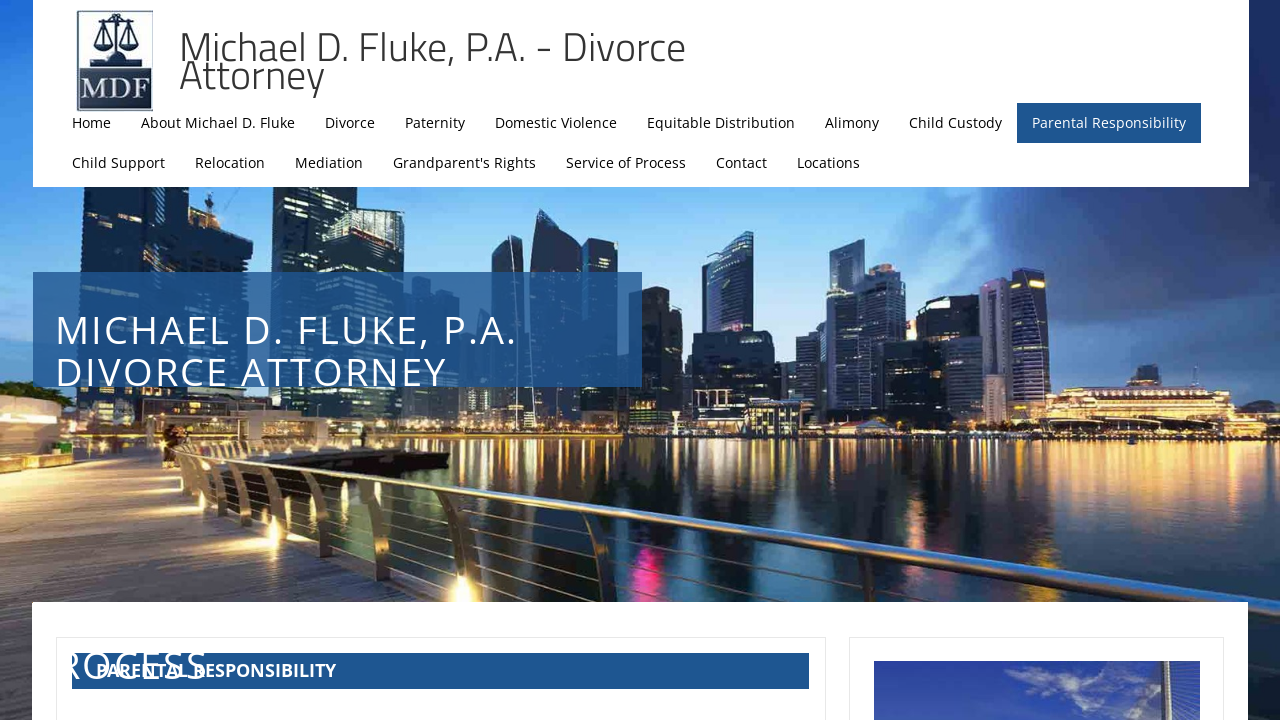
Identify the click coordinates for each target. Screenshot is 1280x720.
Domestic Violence (556, 122)
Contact (741, 162)
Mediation (329, 162)
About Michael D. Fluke (218, 122)
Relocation (230, 162)
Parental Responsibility (1109, 122)
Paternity (435, 122)
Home (91, 122)
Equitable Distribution (721, 122)
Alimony (852, 122)
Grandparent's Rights (464, 162)
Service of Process (626, 162)
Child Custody (955, 122)
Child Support (118, 162)
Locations (828, 162)
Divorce (350, 122)
